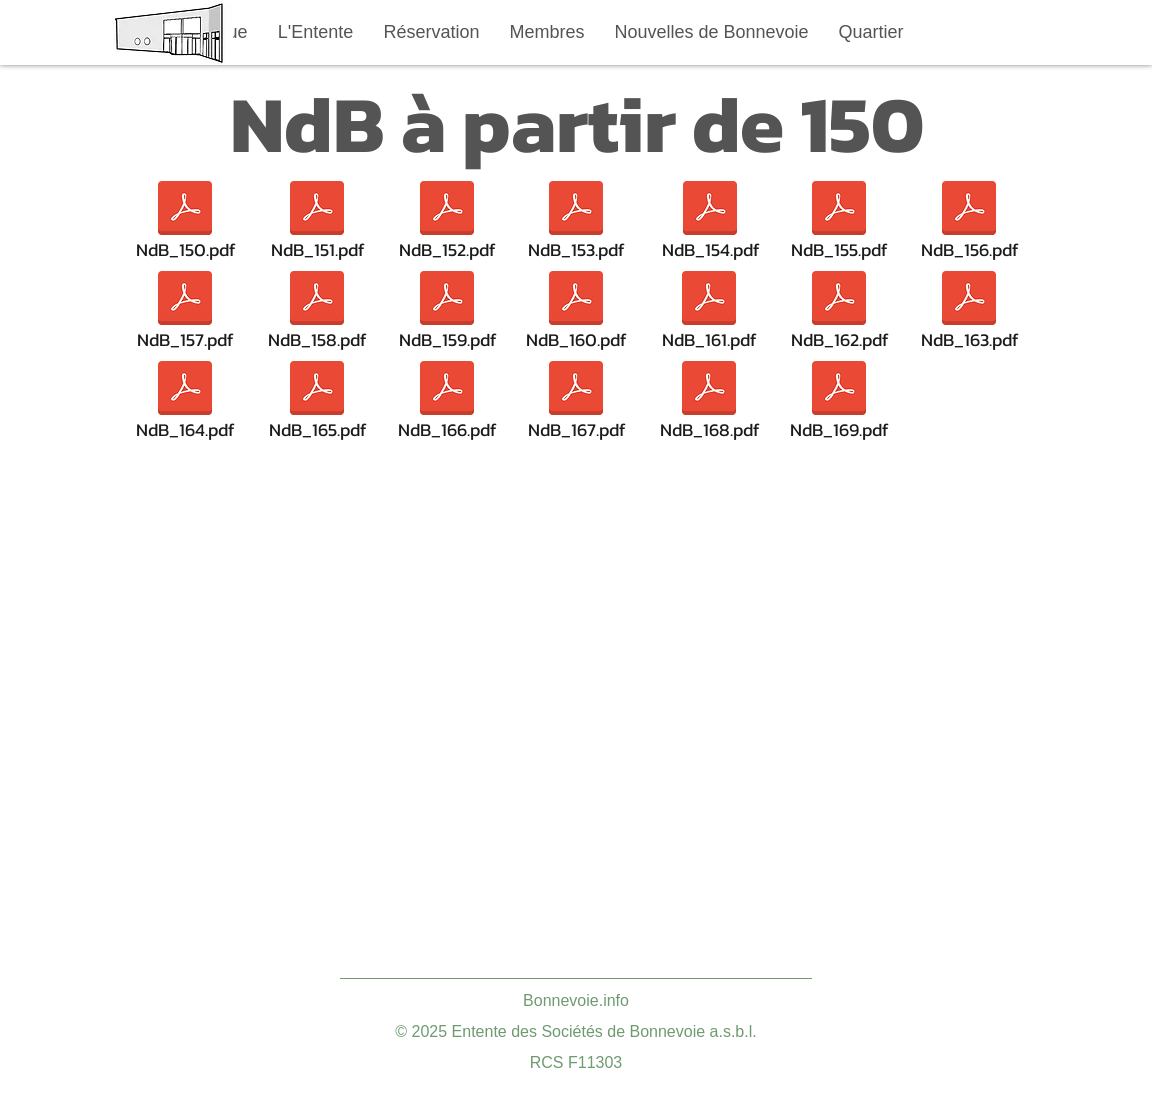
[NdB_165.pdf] (317, 406)
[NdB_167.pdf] (576, 406)
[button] (316, 32)
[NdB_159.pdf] (447, 316)
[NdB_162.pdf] (839, 316)
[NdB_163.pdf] (969, 316)
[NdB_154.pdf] (710, 226)
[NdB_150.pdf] (185, 226)
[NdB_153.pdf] (576, 226)
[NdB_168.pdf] (709, 406)
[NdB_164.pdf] (185, 406)
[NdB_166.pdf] (447, 406)
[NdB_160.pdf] (576, 316)
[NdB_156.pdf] (969, 226)
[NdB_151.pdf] (317, 226)
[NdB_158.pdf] (317, 316)
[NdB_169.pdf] (839, 406)
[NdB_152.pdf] (447, 226)
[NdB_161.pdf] (709, 316)
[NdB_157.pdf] (185, 316)
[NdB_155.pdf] (839, 226)
